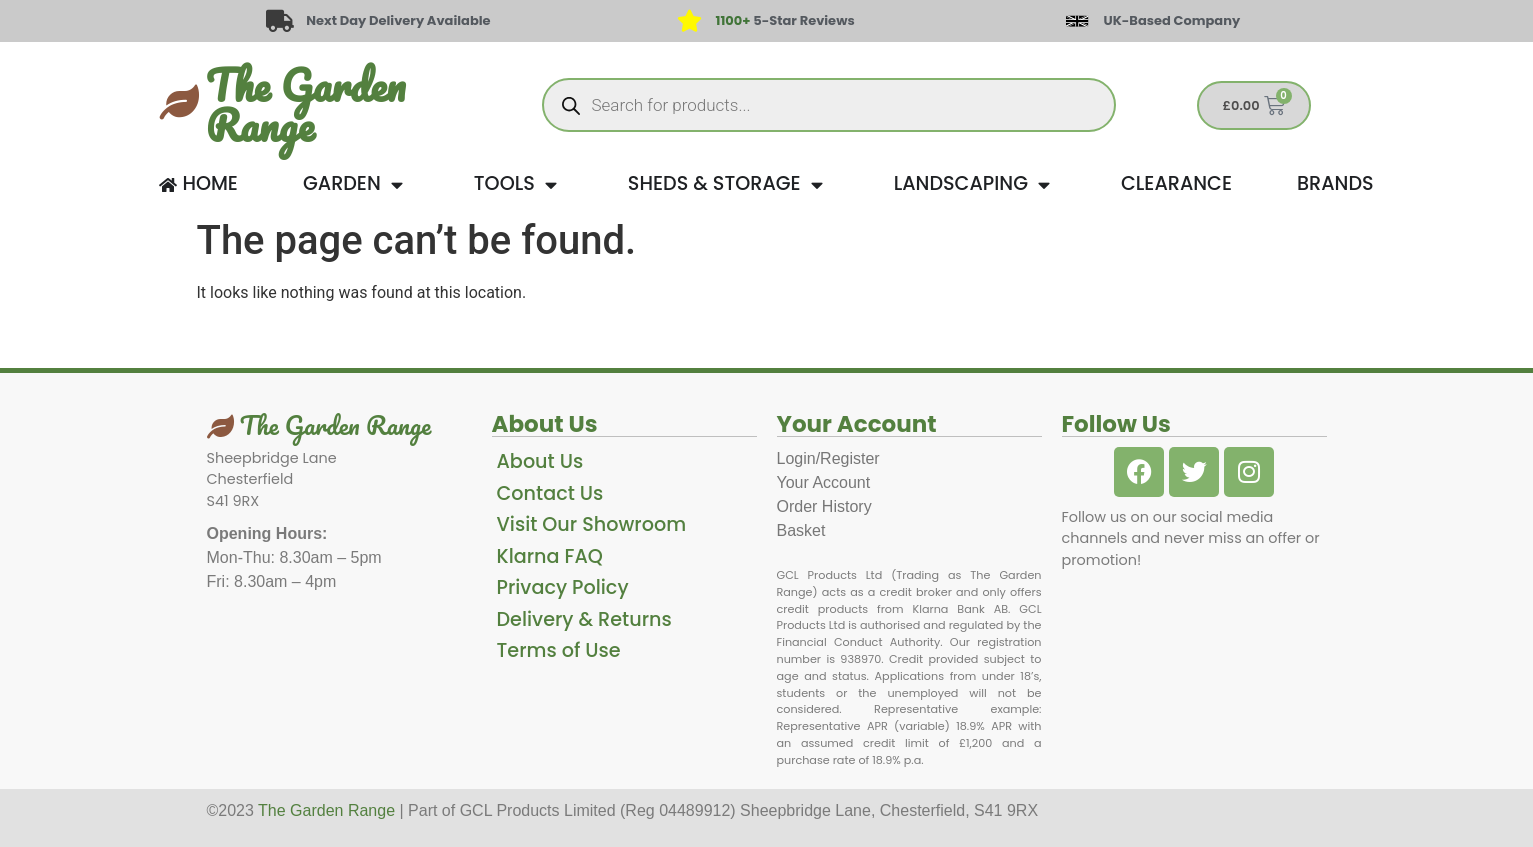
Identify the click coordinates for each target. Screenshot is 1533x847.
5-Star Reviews (785, 20)
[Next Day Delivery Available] (280, 21)
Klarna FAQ (550, 556)
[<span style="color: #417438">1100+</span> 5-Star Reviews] (689, 21)
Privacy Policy (563, 587)
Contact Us (550, 493)
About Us (540, 461)
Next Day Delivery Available (398, 20)
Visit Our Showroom (592, 524)
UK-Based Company (1172, 20)
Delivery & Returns (584, 619)
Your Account (824, 482)
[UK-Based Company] (1077, 21)
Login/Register (828, 458)
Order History (824, 506)
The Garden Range (306, 105)
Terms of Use (559, 650)
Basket (801, 530)
